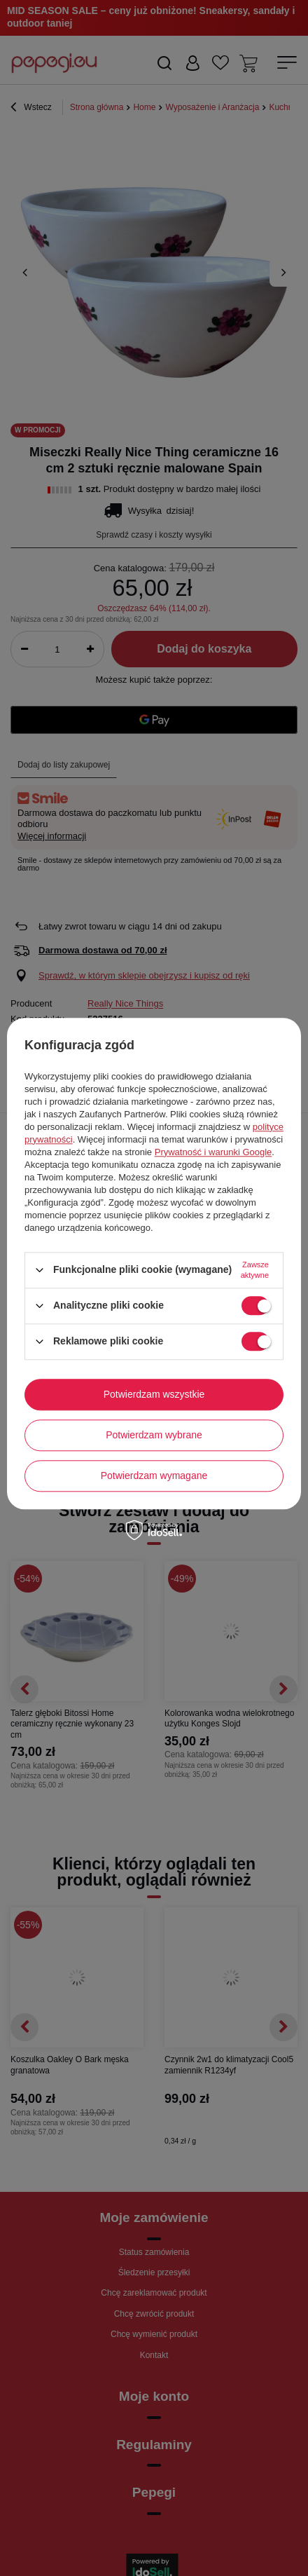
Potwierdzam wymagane (154, 1475)
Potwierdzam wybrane (154, 1434)
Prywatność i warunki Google (213, 1152)
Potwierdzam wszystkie (154, 1394)
